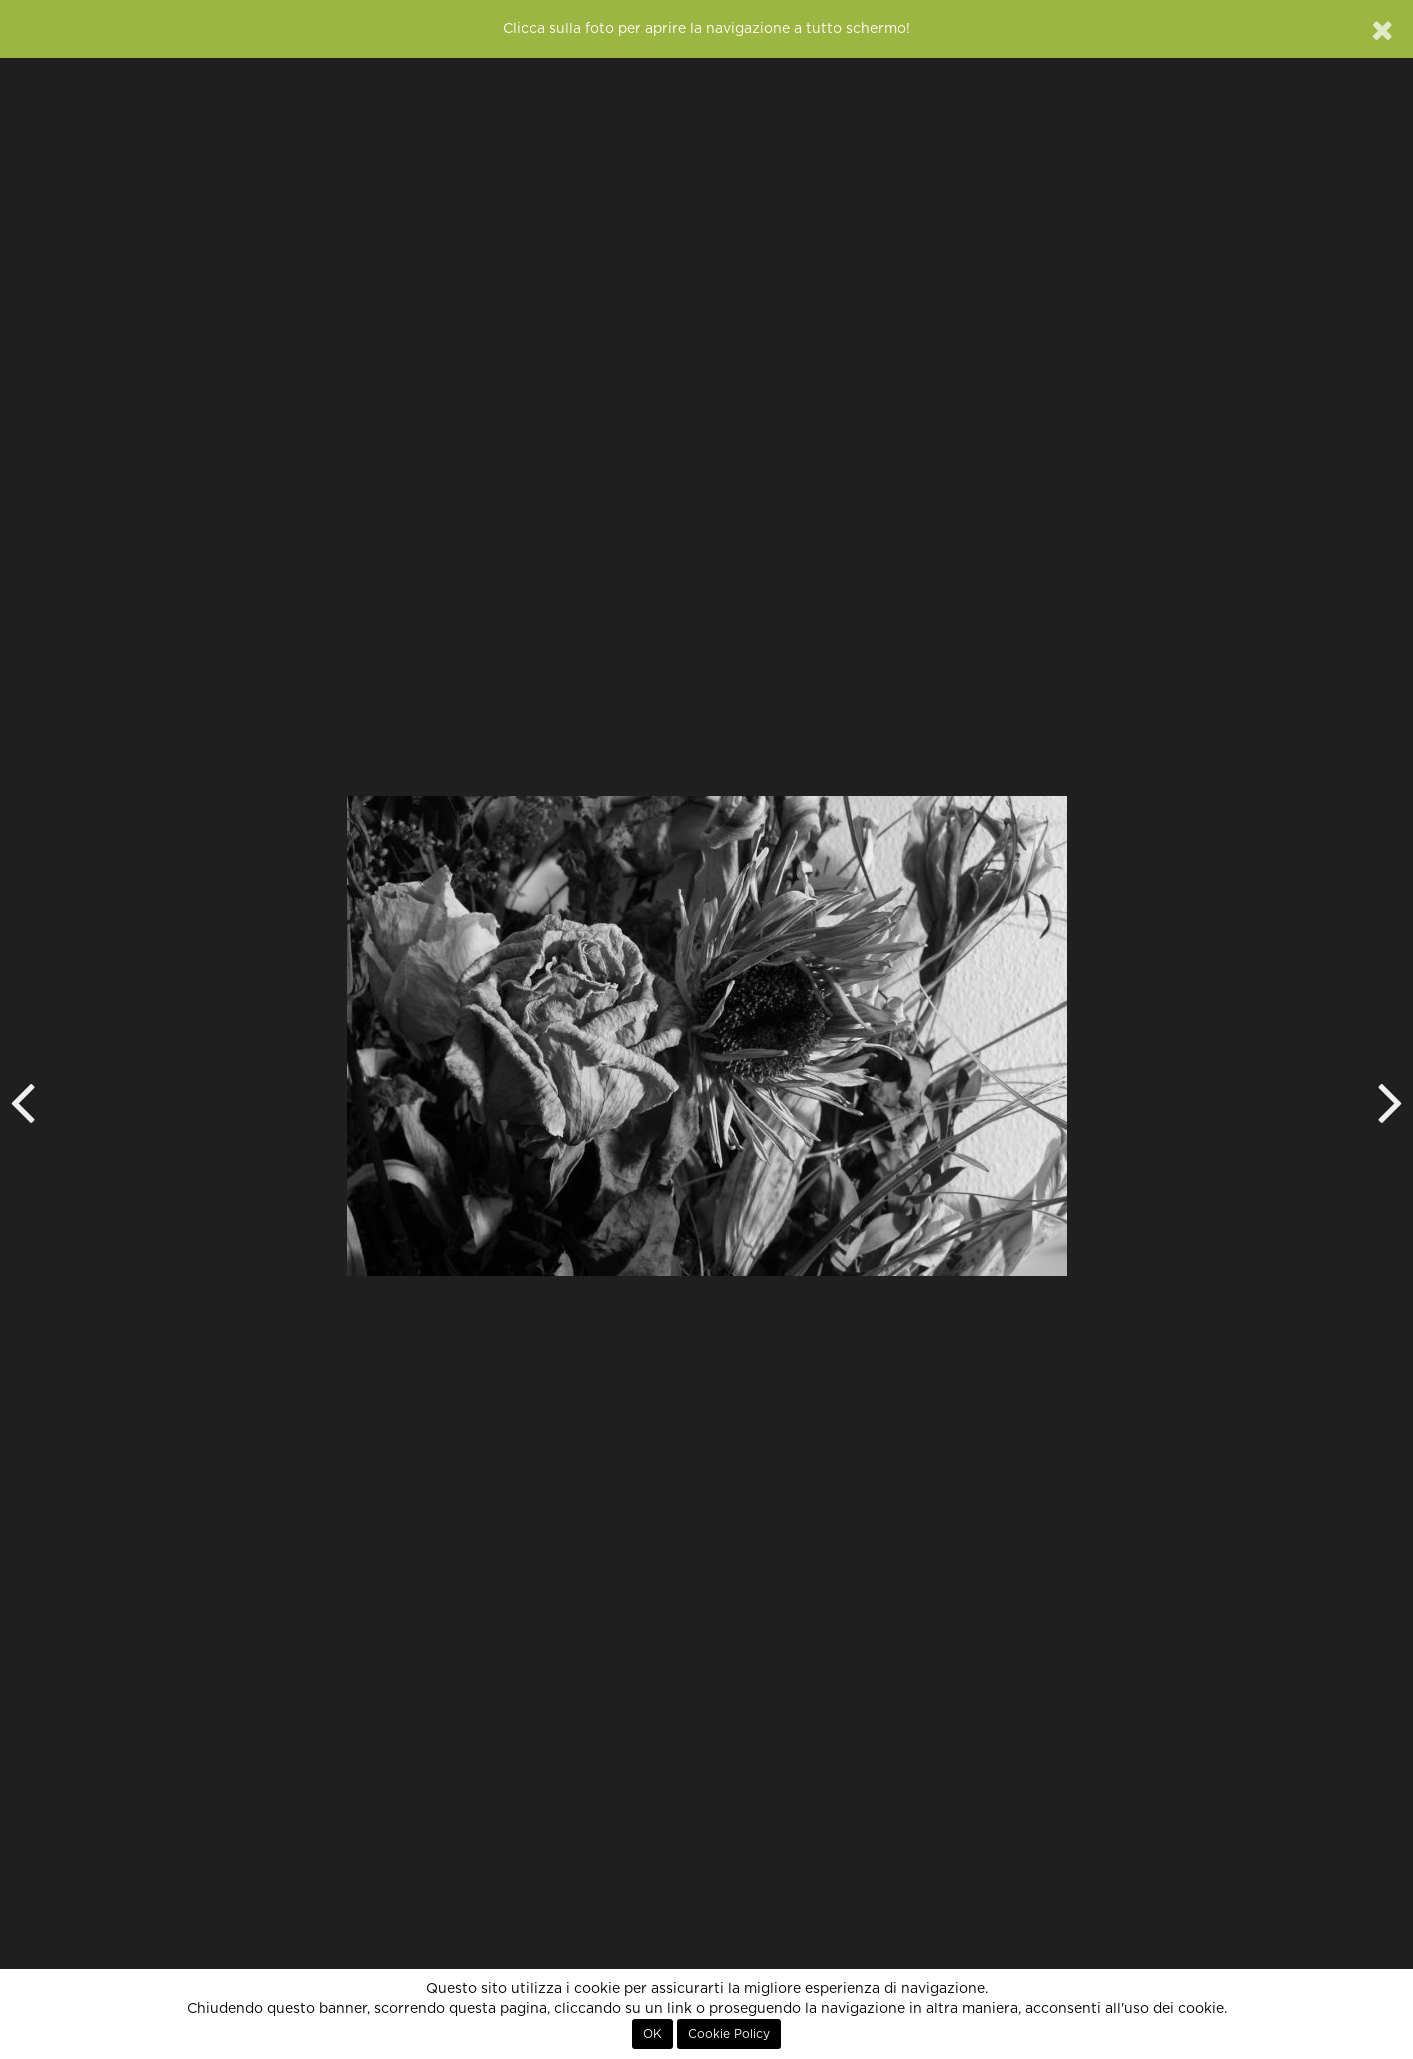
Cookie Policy (729, 2034)
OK (652, 2034)
